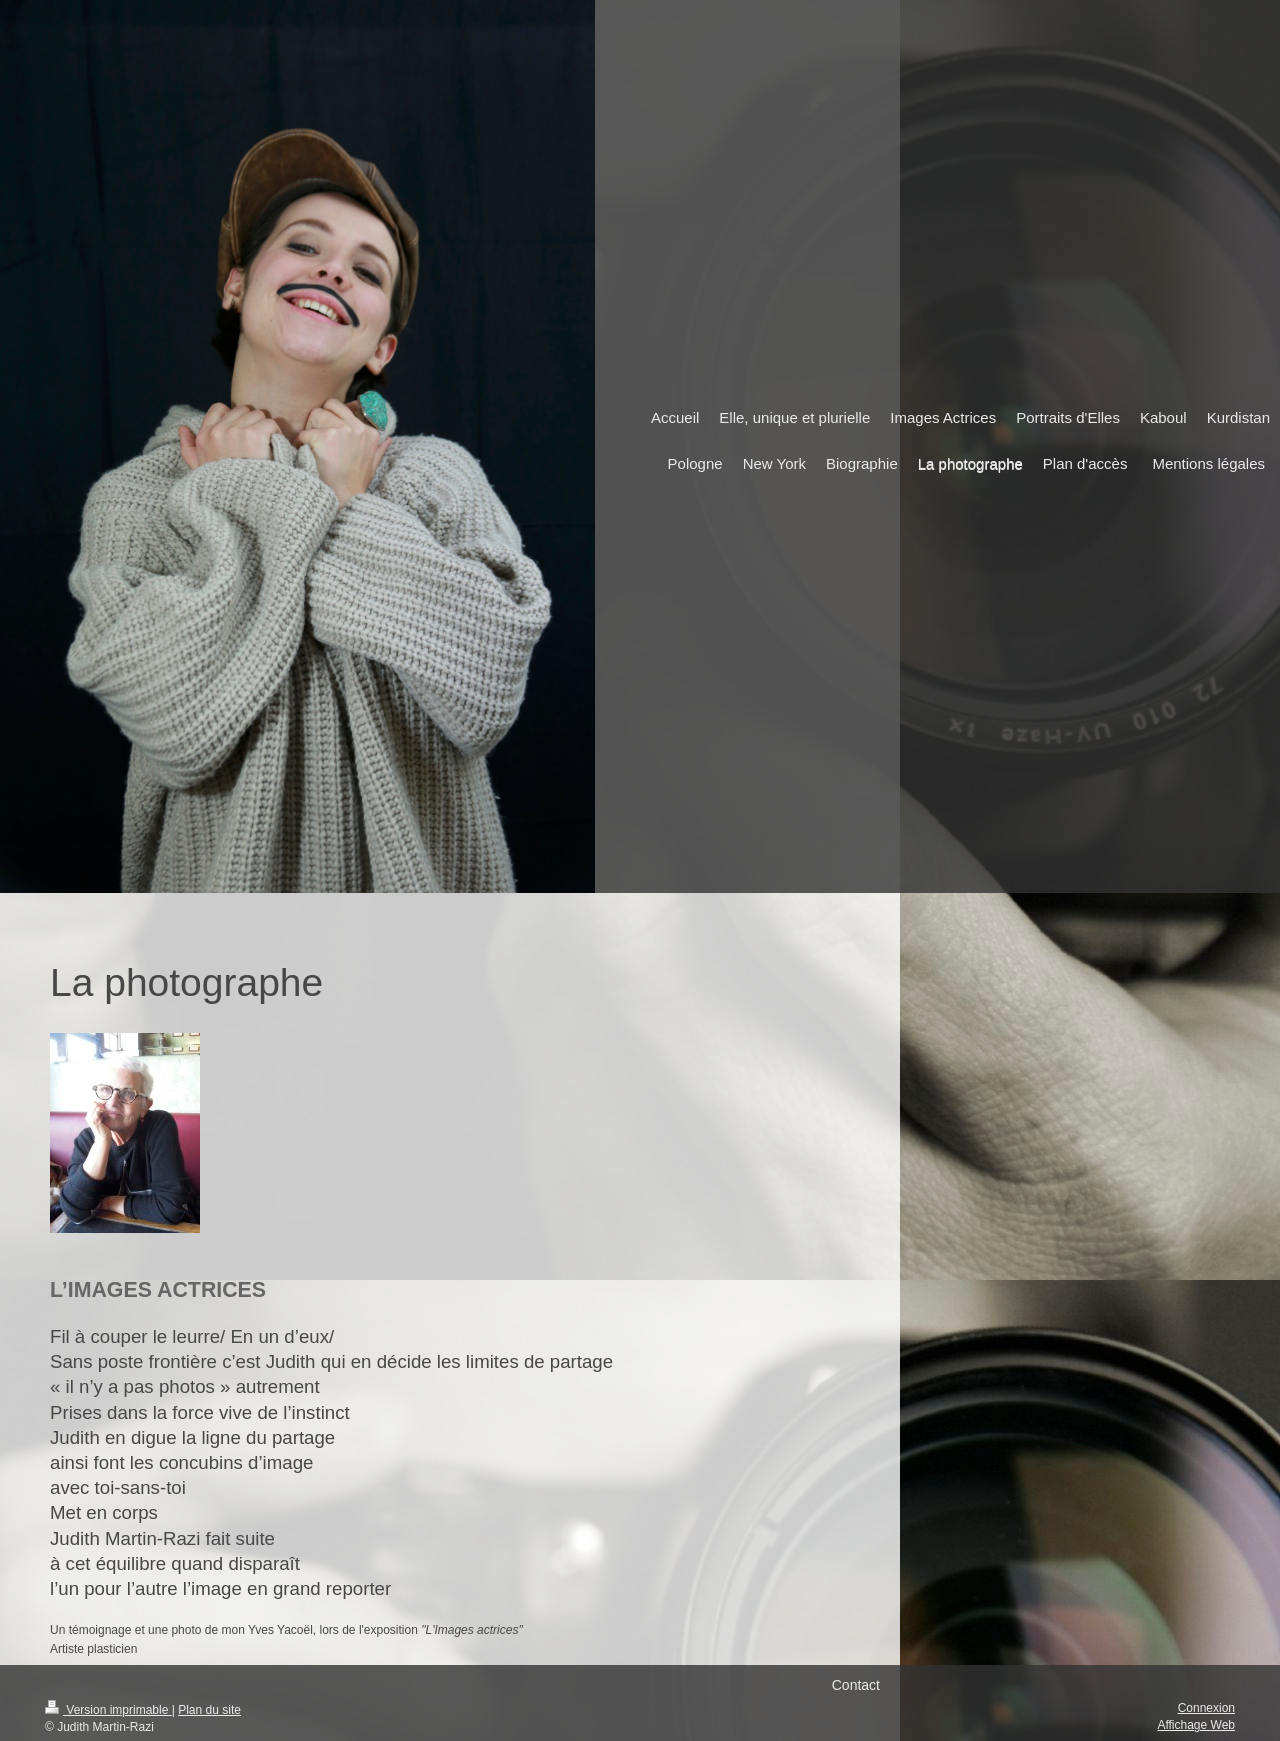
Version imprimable (108, 1710)
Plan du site (209, 1710)
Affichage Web (1196, 1725)
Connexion (1206, 1708)
